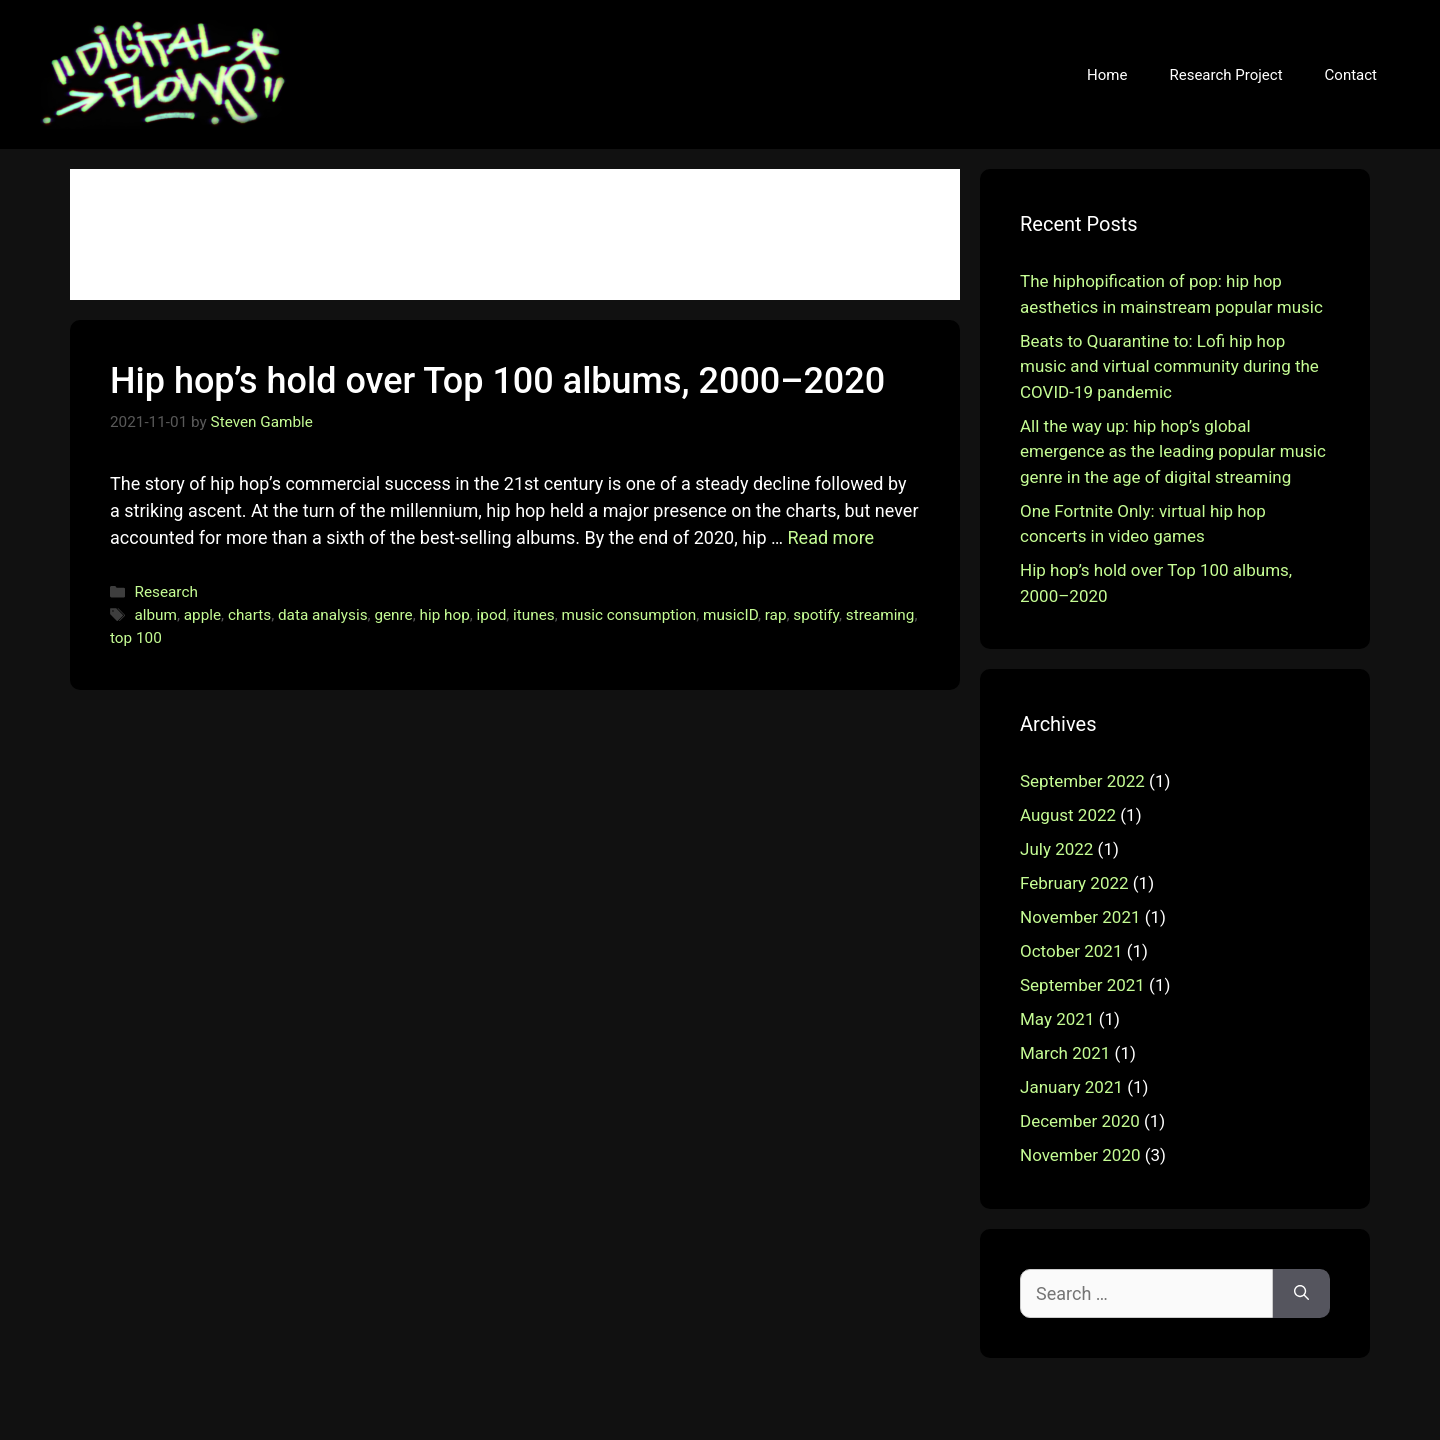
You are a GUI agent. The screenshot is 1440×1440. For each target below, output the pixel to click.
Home (1107, 75)
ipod (492, 615)
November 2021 (1080, 917)
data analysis (323, 615)
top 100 (136, 638)
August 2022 (1068, 815)
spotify (816, 615)
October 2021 (1071, 951)
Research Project (1225, 75)
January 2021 (1071, 1087)
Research (165, 592)
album (155, 615)
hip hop (445, 615)
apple (202, 615)
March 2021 (1065, 1053)
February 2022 (1074, 883)
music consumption (629, 615)
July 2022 (1056, 849)
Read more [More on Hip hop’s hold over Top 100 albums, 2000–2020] (831, 537)
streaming (880, 615)
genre (393, 615)
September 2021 (1082, 985)
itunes (534, 615)
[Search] (1301, 1293)
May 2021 (1057, 1019)
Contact (1351, 75)
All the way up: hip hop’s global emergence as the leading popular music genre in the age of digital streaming (1173, 451)
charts (249, 615)
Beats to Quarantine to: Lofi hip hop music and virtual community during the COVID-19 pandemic (1169, 366)
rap (776, 615)
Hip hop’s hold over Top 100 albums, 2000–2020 (497, 381)
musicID (730, 615)
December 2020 (1080, 1121)
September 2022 (1082, 781)
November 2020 (1080, 1155)
